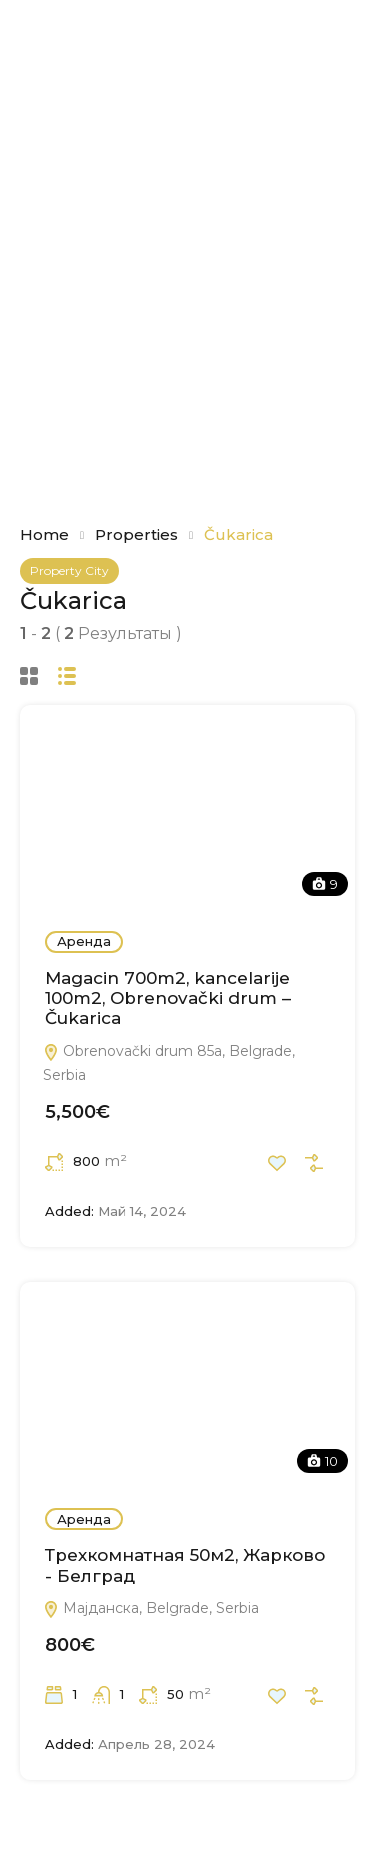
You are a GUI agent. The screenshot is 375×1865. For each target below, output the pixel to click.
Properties (136, 534)
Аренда (84, 941)
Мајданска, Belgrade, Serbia (151, 1608)
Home (44, 534)
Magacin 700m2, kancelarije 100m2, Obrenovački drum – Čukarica (168, 998)
